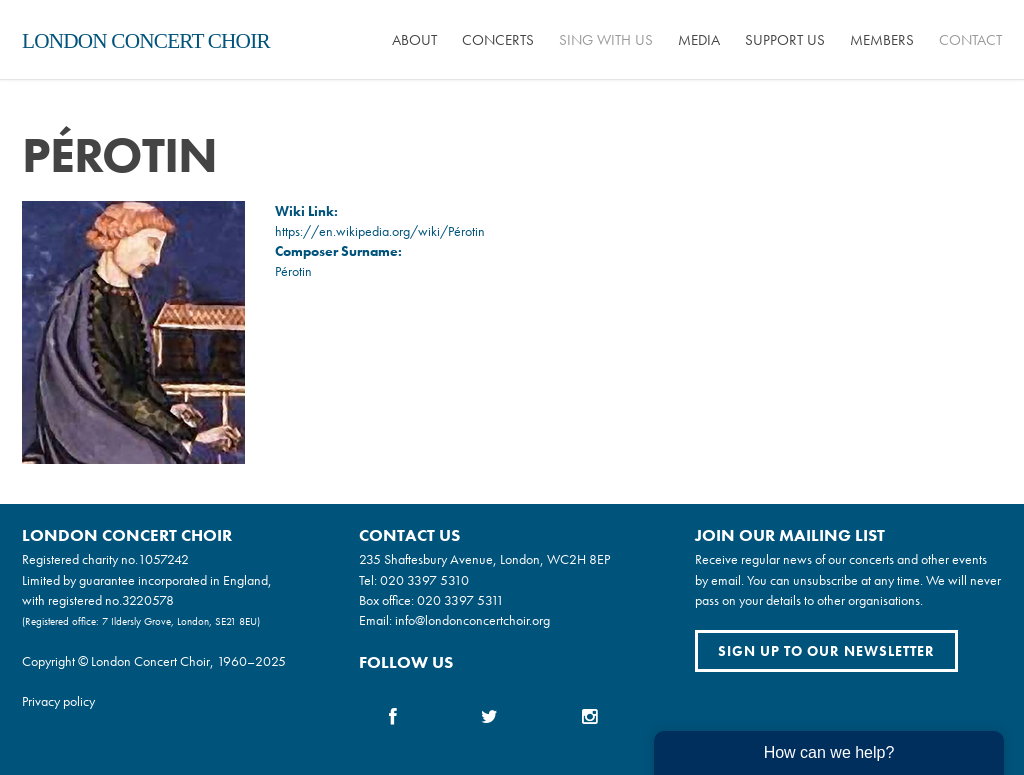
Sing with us (606, 40)
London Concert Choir (146, 41)
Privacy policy (58, 701)
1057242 (163, 559)
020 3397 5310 (424, 580)
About (414, 40)
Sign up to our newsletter (826, 651)
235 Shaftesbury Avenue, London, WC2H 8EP (484, 559)
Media (699, 40)
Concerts (498, 40)
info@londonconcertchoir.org (472, 620)
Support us (785, 40)
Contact (970, 40)
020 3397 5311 (460, 600)
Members (882, 40)
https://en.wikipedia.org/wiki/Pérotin (380, 231)
